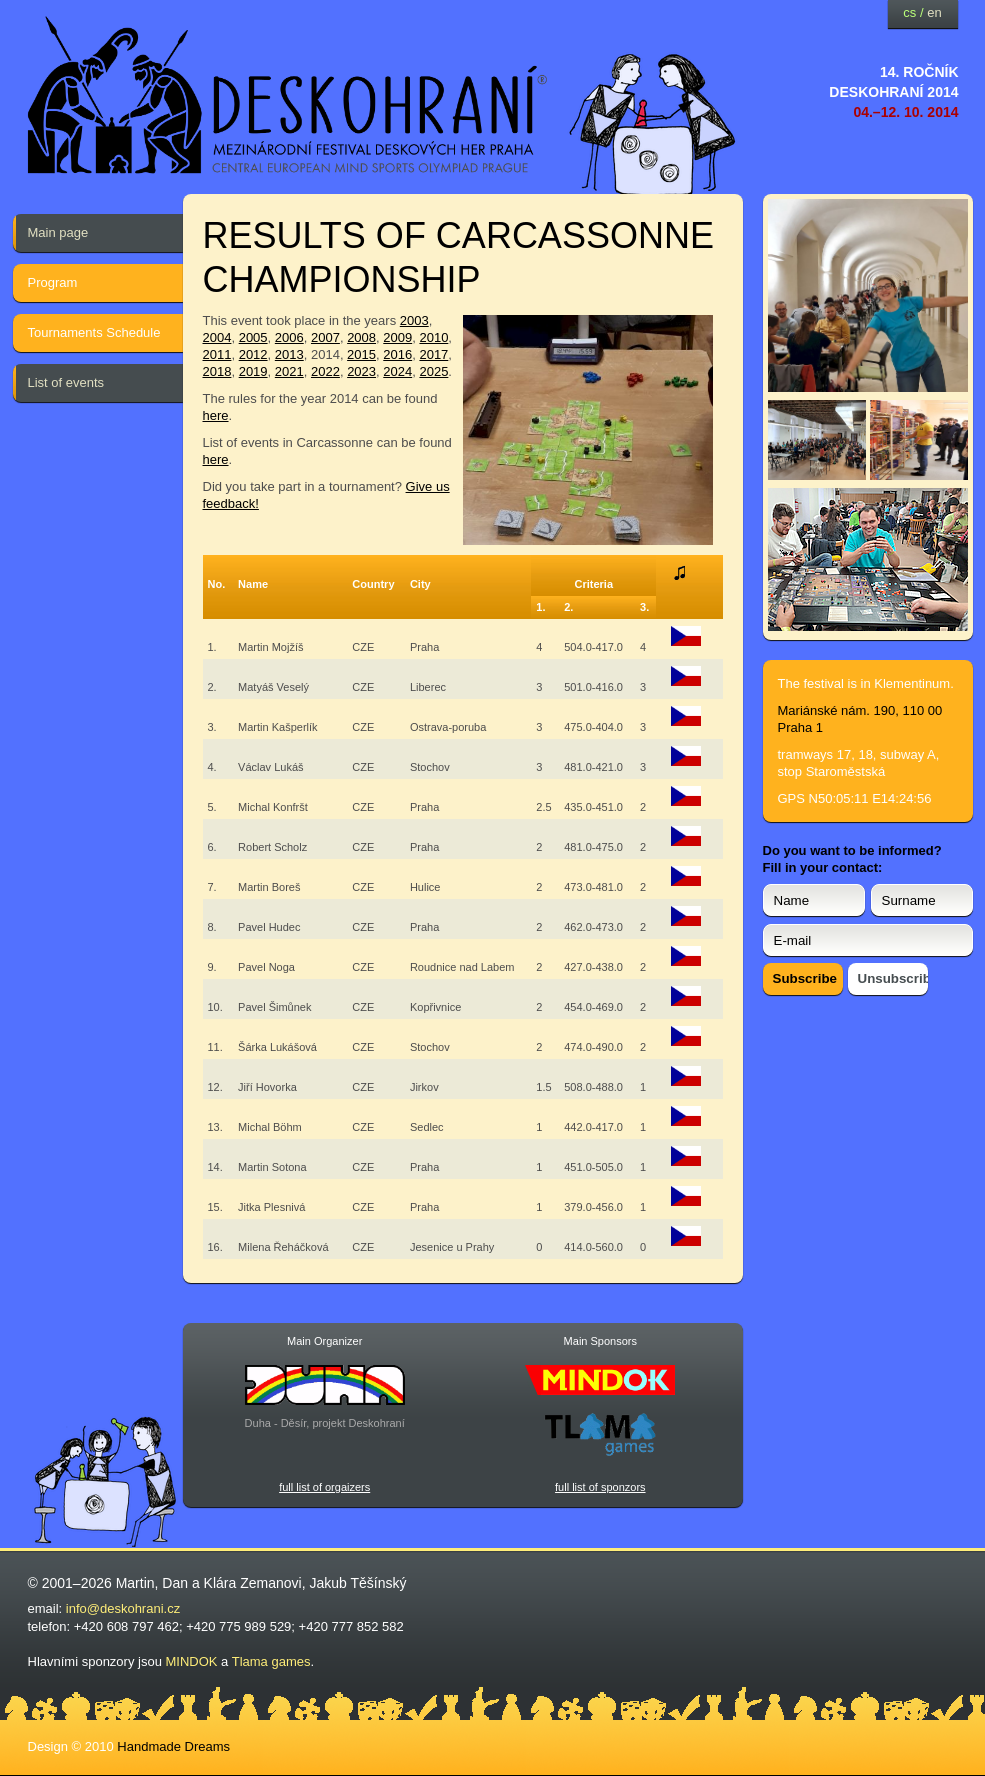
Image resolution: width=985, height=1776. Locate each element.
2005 (253, 337)
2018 (217, 371)
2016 (397, 354)
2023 (361, 371)
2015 (361, 354)
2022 (325, 371)
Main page (58, 232)
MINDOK (192, 1661)
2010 (433, 337)
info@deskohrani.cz (123, 1608)
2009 (397, 337)
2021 (289, 371)
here (216, 415)
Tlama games (271, 1661)
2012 (253, 354)
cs (909, 12)
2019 (253, 371)
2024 (397, 371)
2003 (414, 320)
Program (53, 282)
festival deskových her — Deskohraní (288, 95)
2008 (361, 337)
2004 (217, 337)
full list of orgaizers (324, 1487)
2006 (289, 337)
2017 (433, 354)
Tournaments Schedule (94, 332)
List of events (66, 382)
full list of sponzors (600, 1487)
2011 (217, 354)
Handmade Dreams (173, 1746)
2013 (289, 354)
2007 (325, 337)
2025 (433, 371)
